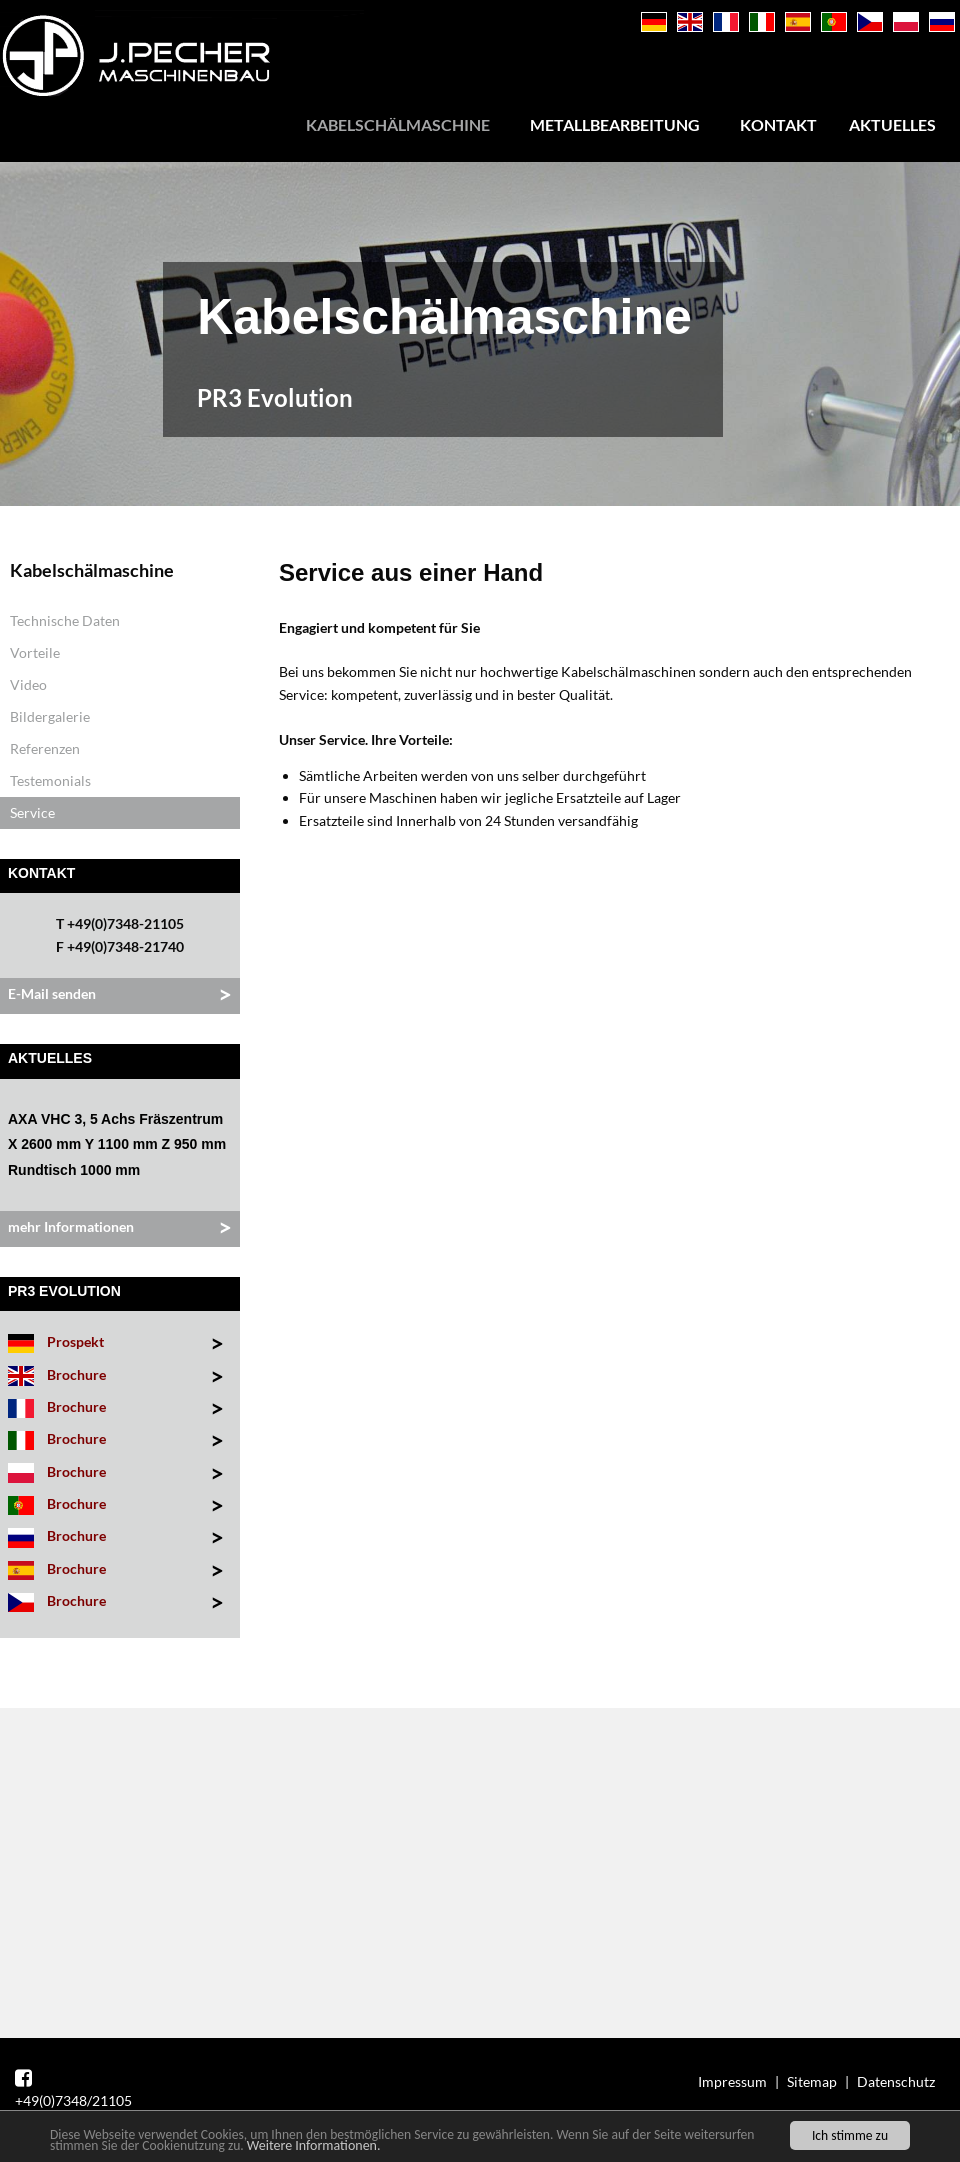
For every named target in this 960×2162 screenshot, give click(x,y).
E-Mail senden (52, 993)
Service (32, 812)
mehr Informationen (71, 1226)
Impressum (732, 2081)
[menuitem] (402, 125)
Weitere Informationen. (314, 2146)
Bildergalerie (50, 716)
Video (28, 684)
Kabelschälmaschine (398, 124)
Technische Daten (65, 620)
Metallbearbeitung (615, 124)
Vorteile (35, 652)
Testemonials (50, 780)
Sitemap (812, 2081)
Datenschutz (896, 2081)
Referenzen (45, 748)
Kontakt (778, 124)
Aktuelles (892, 124)
